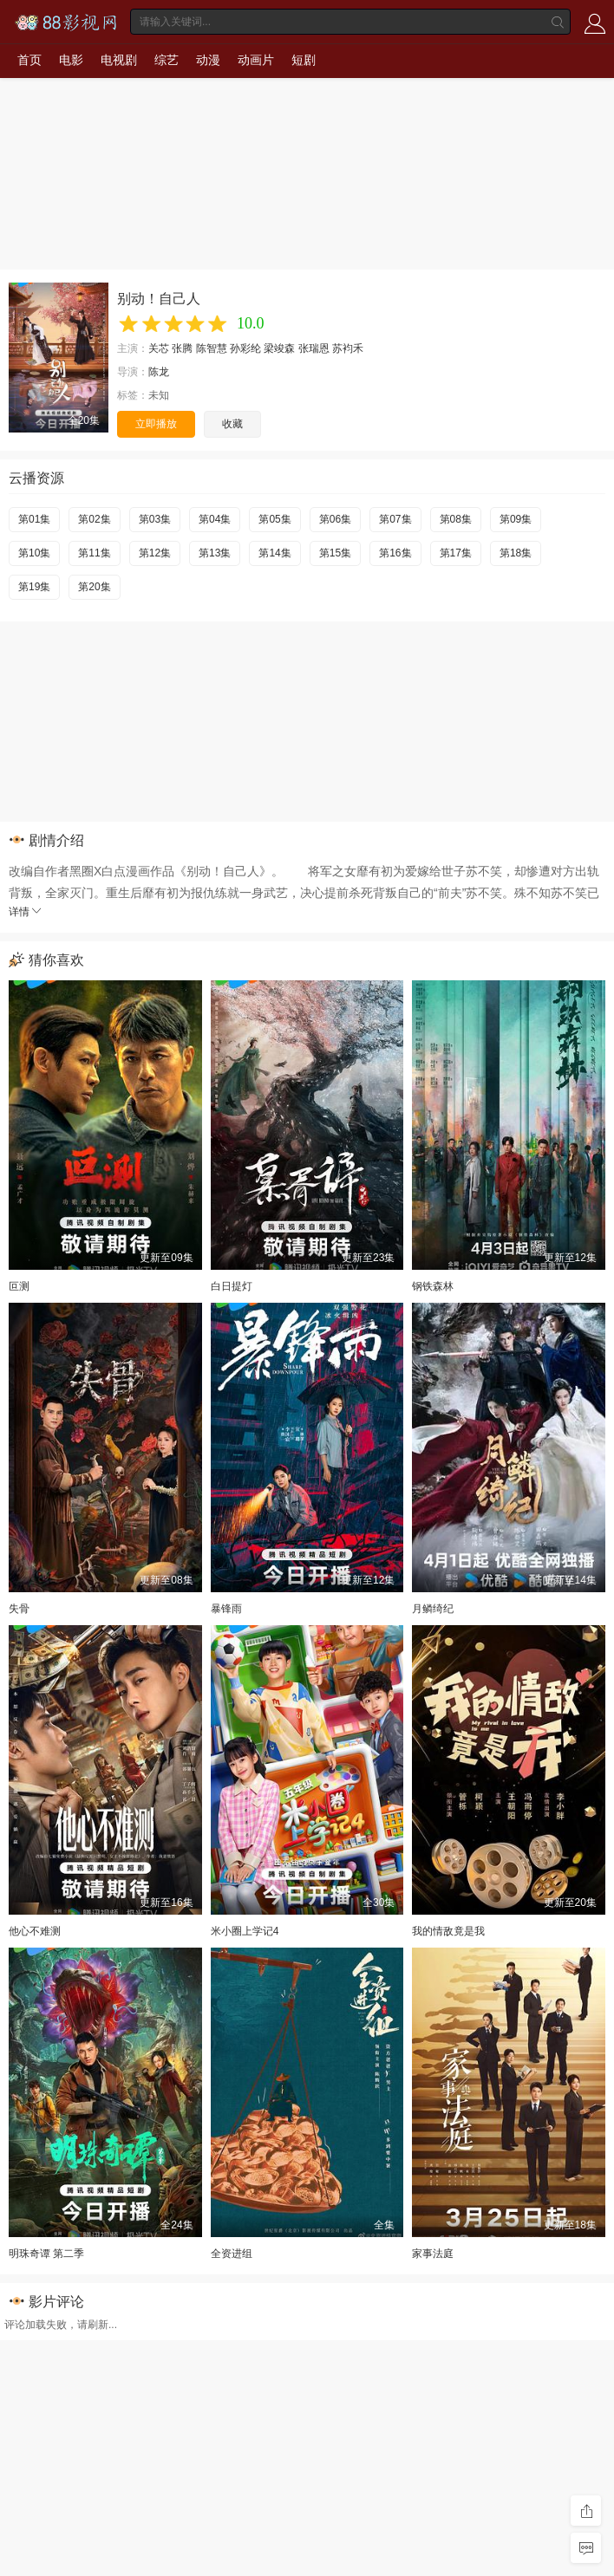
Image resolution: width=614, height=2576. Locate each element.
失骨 (19, 1609)
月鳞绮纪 (433, 1609)
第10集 (34, 553)
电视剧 (119, 60)
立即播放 (156, 424)
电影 (71, 60)
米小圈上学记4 (245, 1931)
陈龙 (158, 372)
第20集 (94, 587)
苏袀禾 (347, 348)
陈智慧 (211, 348)
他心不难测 (35, 1931)
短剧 (303, 60)
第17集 (456, 553)
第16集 (395, 553)
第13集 (215, 553)
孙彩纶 (245, 348)
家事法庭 (433, 2253)
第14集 (274, 553)
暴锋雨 (226, 1609)
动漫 (208, 60)
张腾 (182, 348)
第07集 (395, 519)
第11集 (94, 553)
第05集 (274, 519)
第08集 (456, 519)
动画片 (256, 60)
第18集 (516, 553)
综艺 (166, 60)
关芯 (158, 348)
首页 (29, 60)
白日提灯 (231, 1286)
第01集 (34, 519)
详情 (26, 912)
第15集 (335, 553)
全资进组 (231, 2253)
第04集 (215, 519)
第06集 (335, 519)
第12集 (155, 553)
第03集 (155, 519)
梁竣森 (279, 348)
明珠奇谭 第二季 (46, 2253)
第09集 (516, 519)
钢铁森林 (433, 1286)
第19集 (34, 587)
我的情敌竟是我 (448, 1931)
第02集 (94, 519)
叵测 (19, 1286)
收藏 (232, 424)
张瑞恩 (314, 348)
